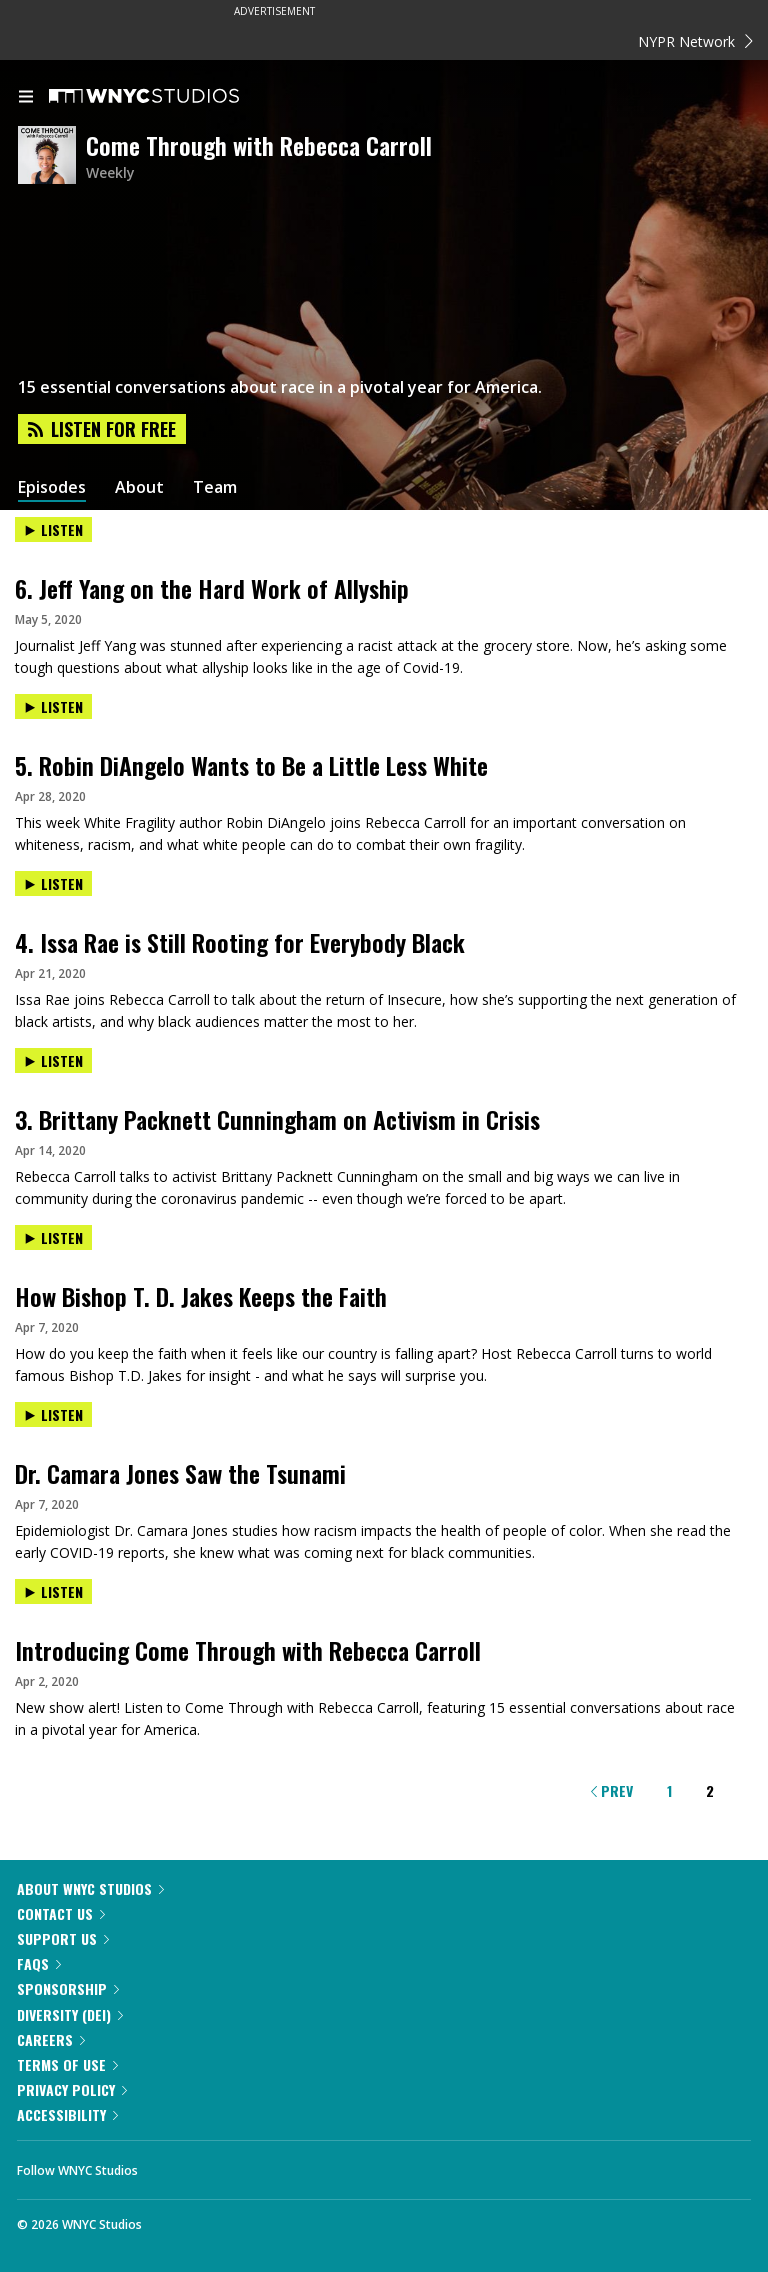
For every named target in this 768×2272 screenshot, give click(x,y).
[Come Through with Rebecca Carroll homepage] (52, 156)
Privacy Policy (72, 2089)
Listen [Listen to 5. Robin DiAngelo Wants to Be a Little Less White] (53, 706)
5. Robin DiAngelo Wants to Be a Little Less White (251, 765)
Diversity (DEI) (70, 2014)
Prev (612, 1790)
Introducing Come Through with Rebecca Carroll (248, 1650)
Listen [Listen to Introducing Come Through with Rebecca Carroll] (53, 1591)
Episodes (52, 487)
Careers (51, 2039)
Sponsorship (68, 1988)
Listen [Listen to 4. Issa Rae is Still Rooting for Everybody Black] (53, 883)
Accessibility (67, 2114)
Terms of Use (67, 2064)
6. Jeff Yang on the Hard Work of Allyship (212, 588)
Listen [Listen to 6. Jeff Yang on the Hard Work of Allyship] (53, 529)
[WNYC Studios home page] (169, 97)
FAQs (39, 1963)
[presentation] (384, 546)
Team (215, 487)
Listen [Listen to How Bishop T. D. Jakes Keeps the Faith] (53, 1237)
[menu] (26, 98)
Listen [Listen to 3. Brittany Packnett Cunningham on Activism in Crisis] (53, 1060)
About (139, 487)
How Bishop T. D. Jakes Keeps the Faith (201, 1296)
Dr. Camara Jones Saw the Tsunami (180, 1473)
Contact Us (61, 1913)
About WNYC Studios (90, 1888)
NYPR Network (695, 41)
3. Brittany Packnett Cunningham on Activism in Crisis (277, 1119)
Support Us (63, 1938)
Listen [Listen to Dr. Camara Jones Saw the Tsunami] (53, 1414)
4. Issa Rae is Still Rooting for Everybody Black (240, 942)
